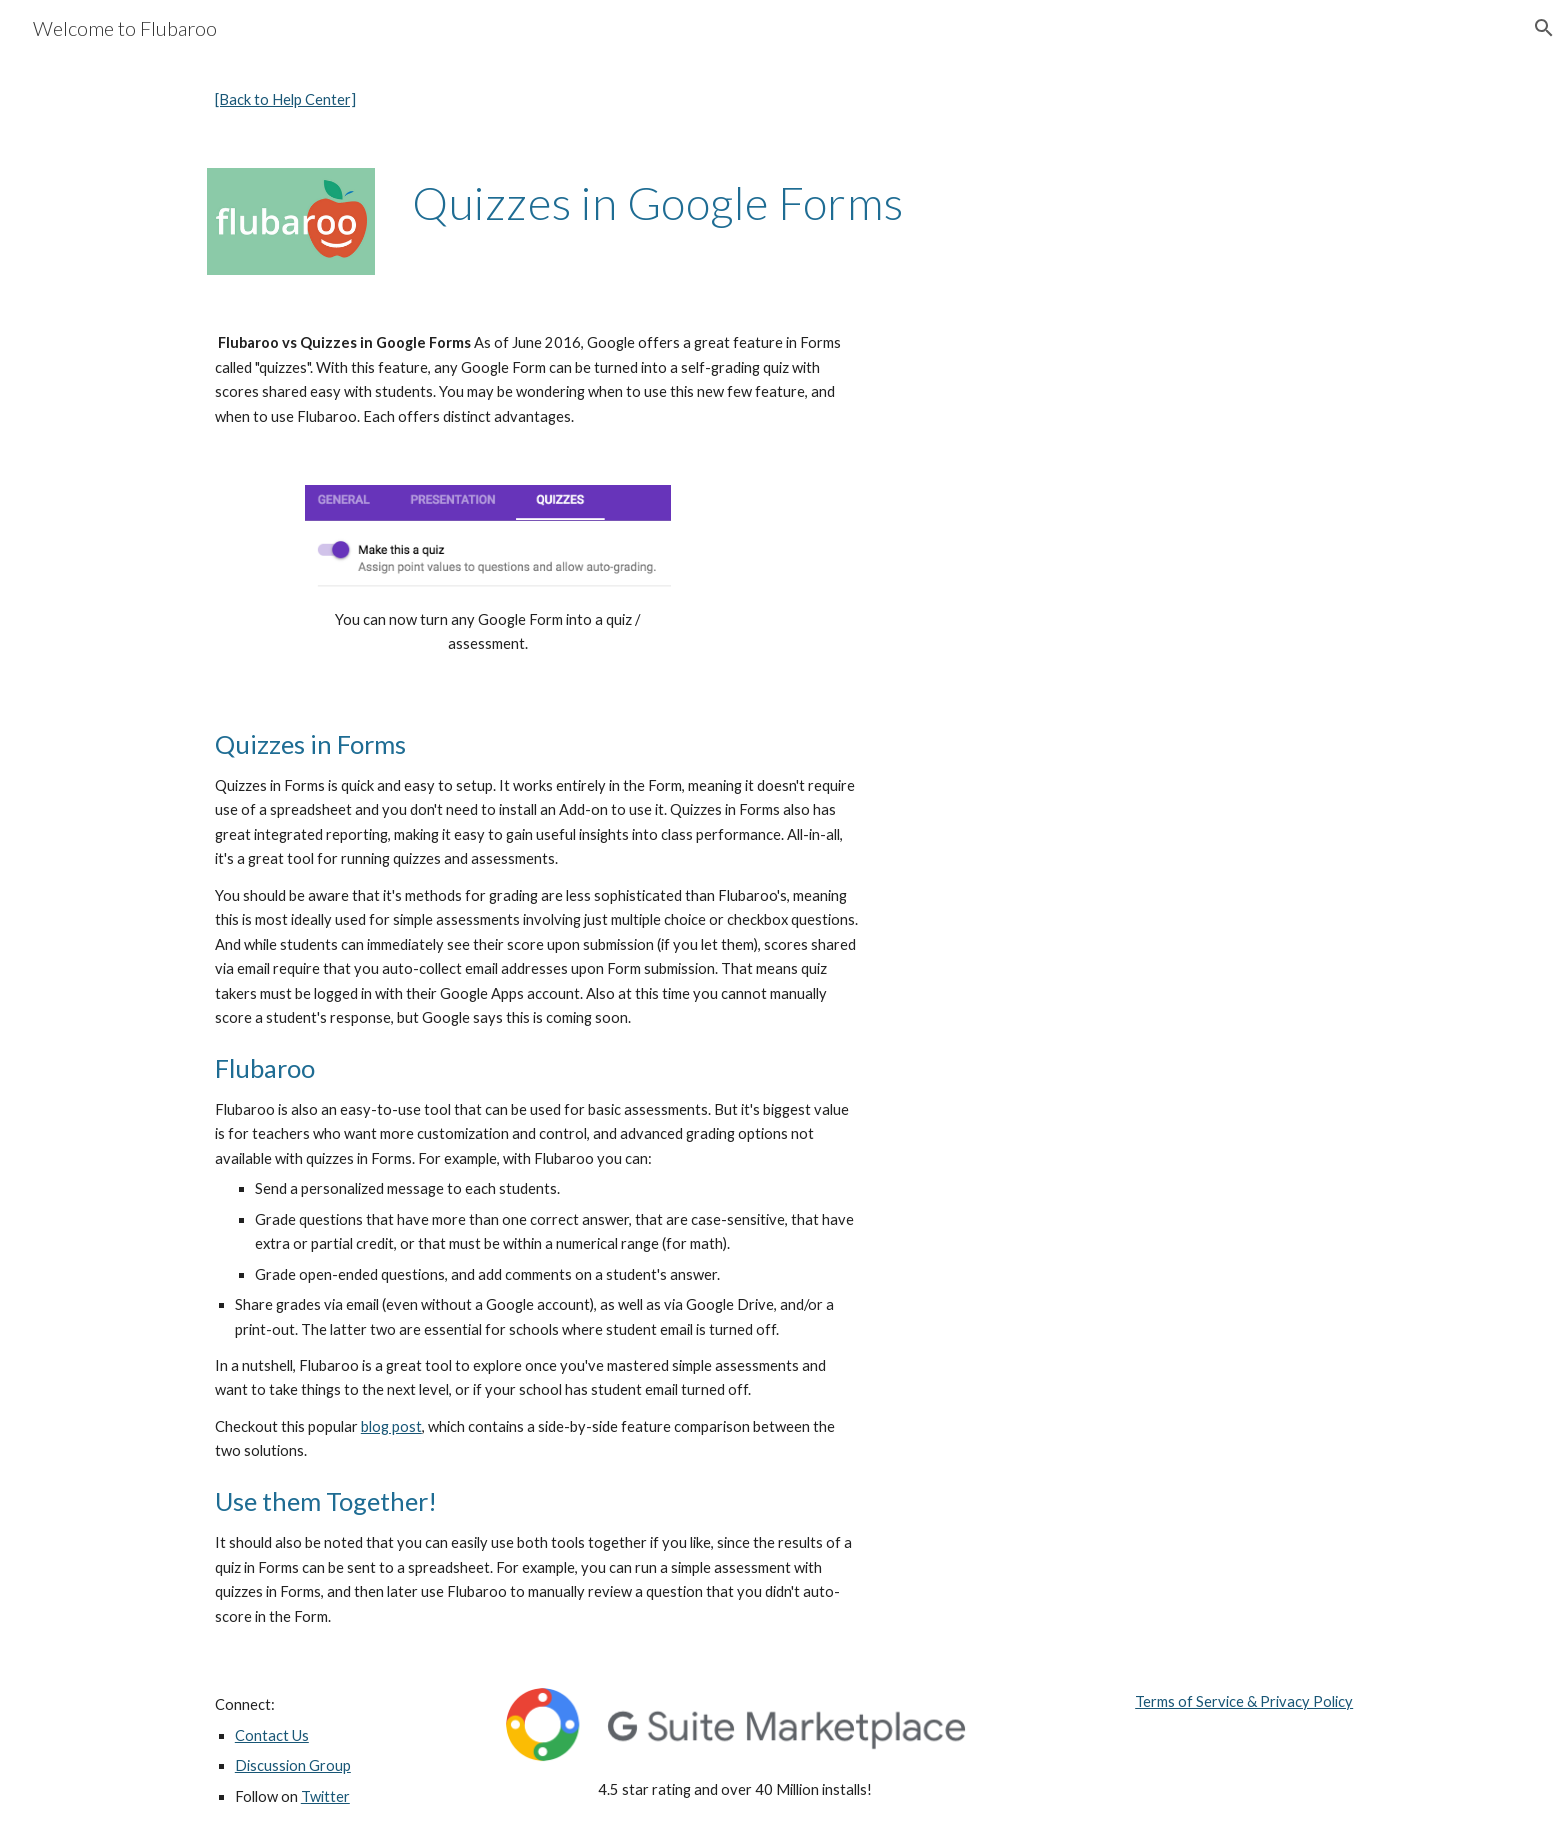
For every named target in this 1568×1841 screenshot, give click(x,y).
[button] (1544, 28)
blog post (391, 1426)
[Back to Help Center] (285, 99)
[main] (537, 100)
